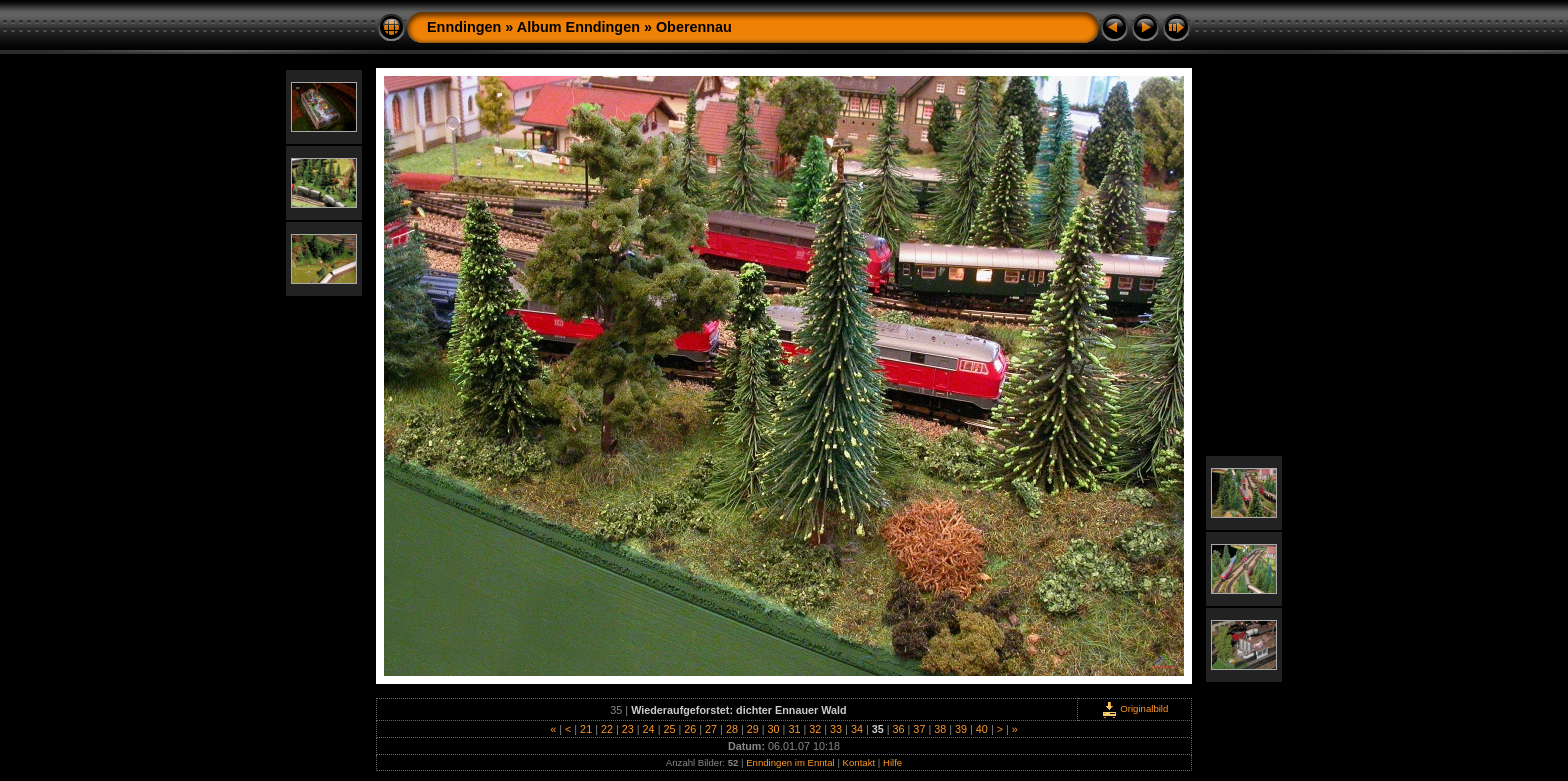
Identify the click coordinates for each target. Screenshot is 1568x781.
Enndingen (464, 27)
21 (586, 729)
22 (607, 729)
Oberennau (694, 27)
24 (649, 729)
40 (982, 729)
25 (669, 729)
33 (836, 729)
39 (961, 729)
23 (628, 729)
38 (940, 729)
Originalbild (1135, 708)
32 (815, 729)
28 (732, 729)
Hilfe (892, 762)
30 (774, 729)
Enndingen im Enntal (790, 762)
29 (753, 729)
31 (794, 729)
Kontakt (859, 762)
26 (690, 729)
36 (899, 729)
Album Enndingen (578, 27)
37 (919, 729)
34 (857, 729)
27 (711, 729)
